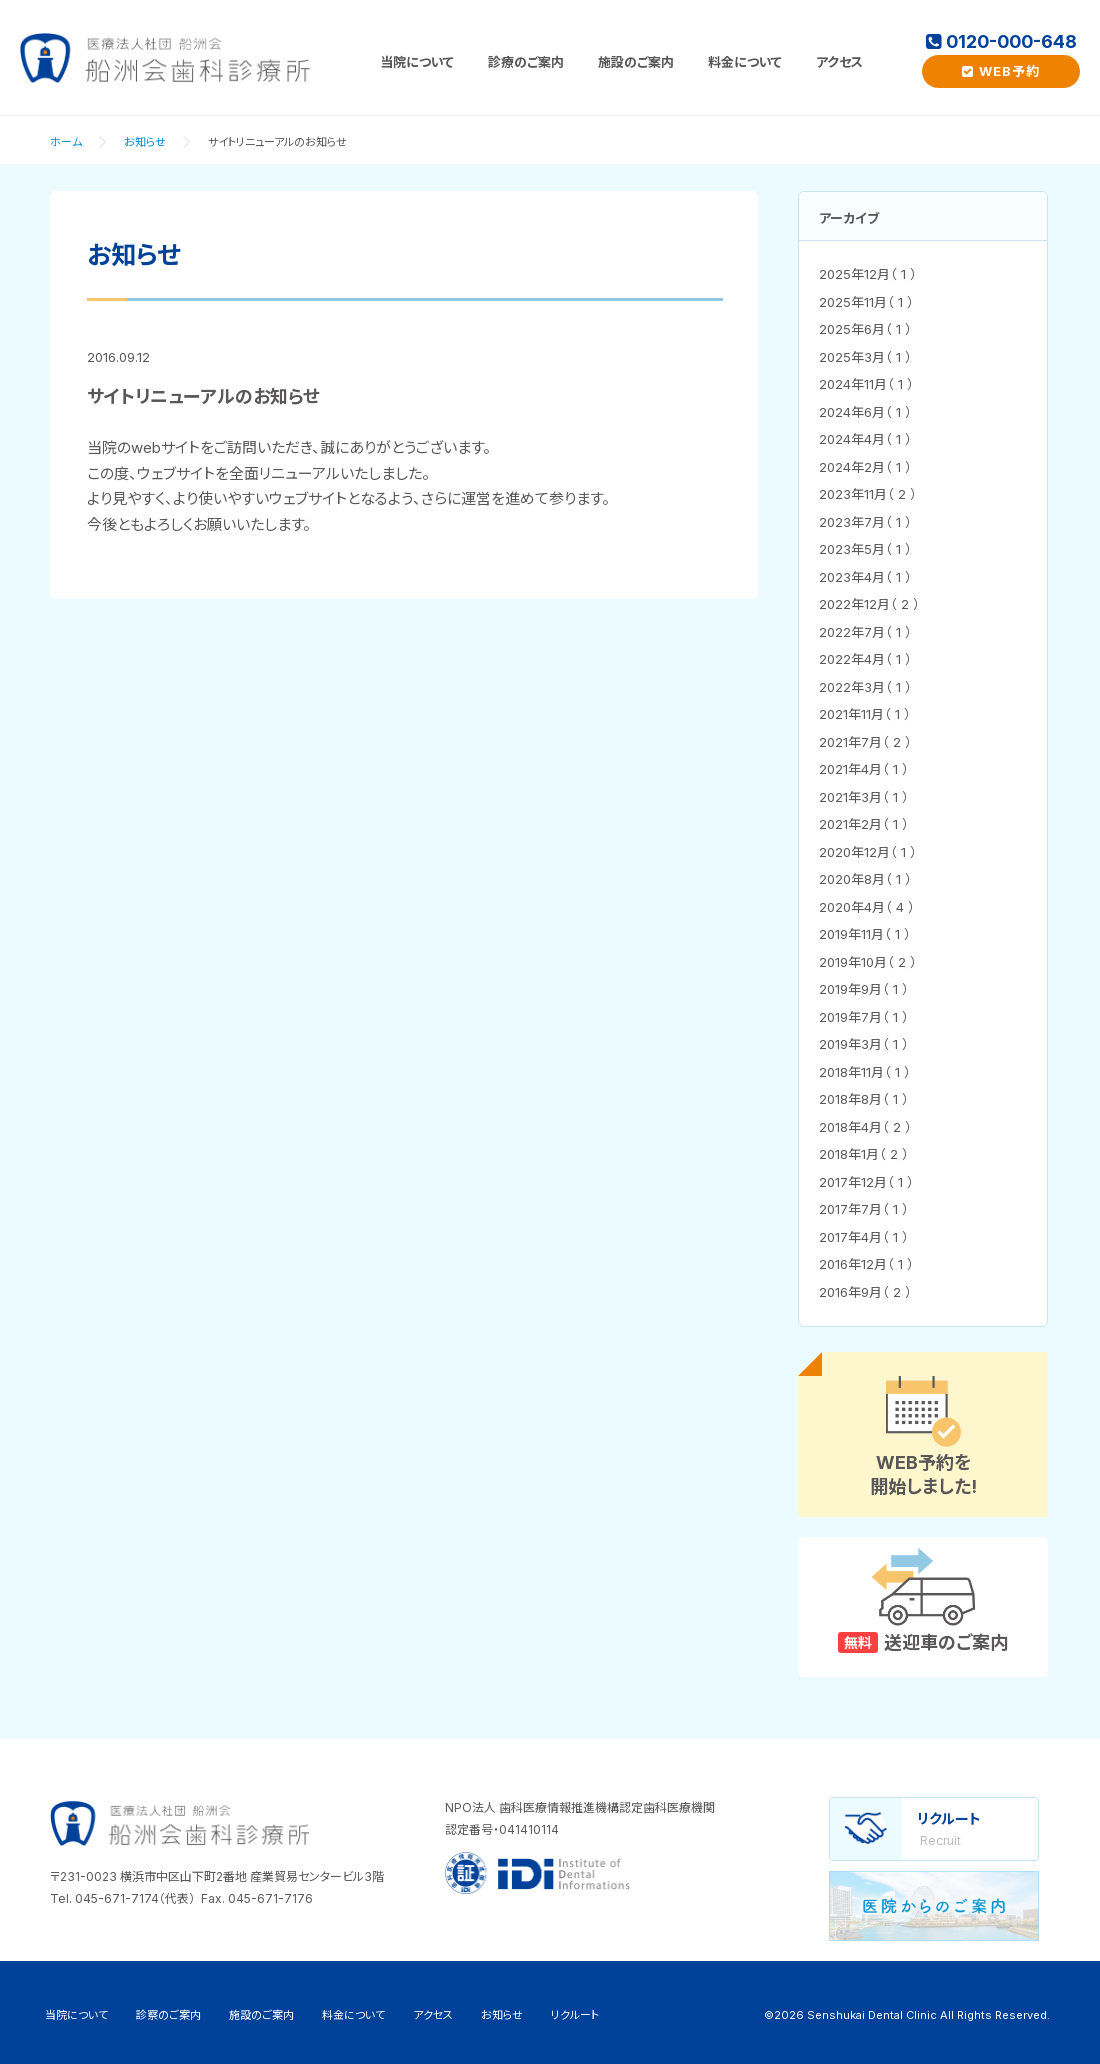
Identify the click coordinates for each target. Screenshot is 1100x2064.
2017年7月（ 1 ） (864, 1209)
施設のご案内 (636, 62)
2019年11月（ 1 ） (865, 934)
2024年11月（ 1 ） (866, 384)
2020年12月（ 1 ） (868, 852)
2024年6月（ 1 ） (865, 412)
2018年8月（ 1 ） (864, 1099)
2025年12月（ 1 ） (868, 274)
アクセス (839, 62)
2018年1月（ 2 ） (864, 1154)
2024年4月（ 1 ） (865, 439)
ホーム (66, 142)
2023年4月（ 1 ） (865, 577)
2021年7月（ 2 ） (865, 742)
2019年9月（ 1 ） (864, 989)
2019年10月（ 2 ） (868, 962)
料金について (745, 62)
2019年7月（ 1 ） (864, 1017)
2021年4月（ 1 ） (864, 769)
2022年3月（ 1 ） (865, 687)
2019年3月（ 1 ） (864, 1044)
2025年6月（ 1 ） (865, 329)
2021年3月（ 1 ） (864, 797)
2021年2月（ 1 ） (864, 824)
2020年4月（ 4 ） (867, 907)
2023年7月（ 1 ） (865, 522)
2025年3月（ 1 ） (865, 357)
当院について (417, 62)
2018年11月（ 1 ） (865, 1072)
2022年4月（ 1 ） (865, 659)
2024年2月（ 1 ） (865, 467)
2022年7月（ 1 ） (865, 632)
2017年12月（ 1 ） (866, 1182)
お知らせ (145, 142)
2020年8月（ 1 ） (865, 879)
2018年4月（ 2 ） (865, 1127)
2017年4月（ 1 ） (864, 1237)
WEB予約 (1001, 71)
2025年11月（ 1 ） (866, 302)
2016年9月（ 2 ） (865, 1292)
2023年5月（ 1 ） (865, 549)
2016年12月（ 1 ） (866, 1264)
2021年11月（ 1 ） (865, 714)
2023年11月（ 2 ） (868, 494)
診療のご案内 (526, 62)
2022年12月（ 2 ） (869, 604)
